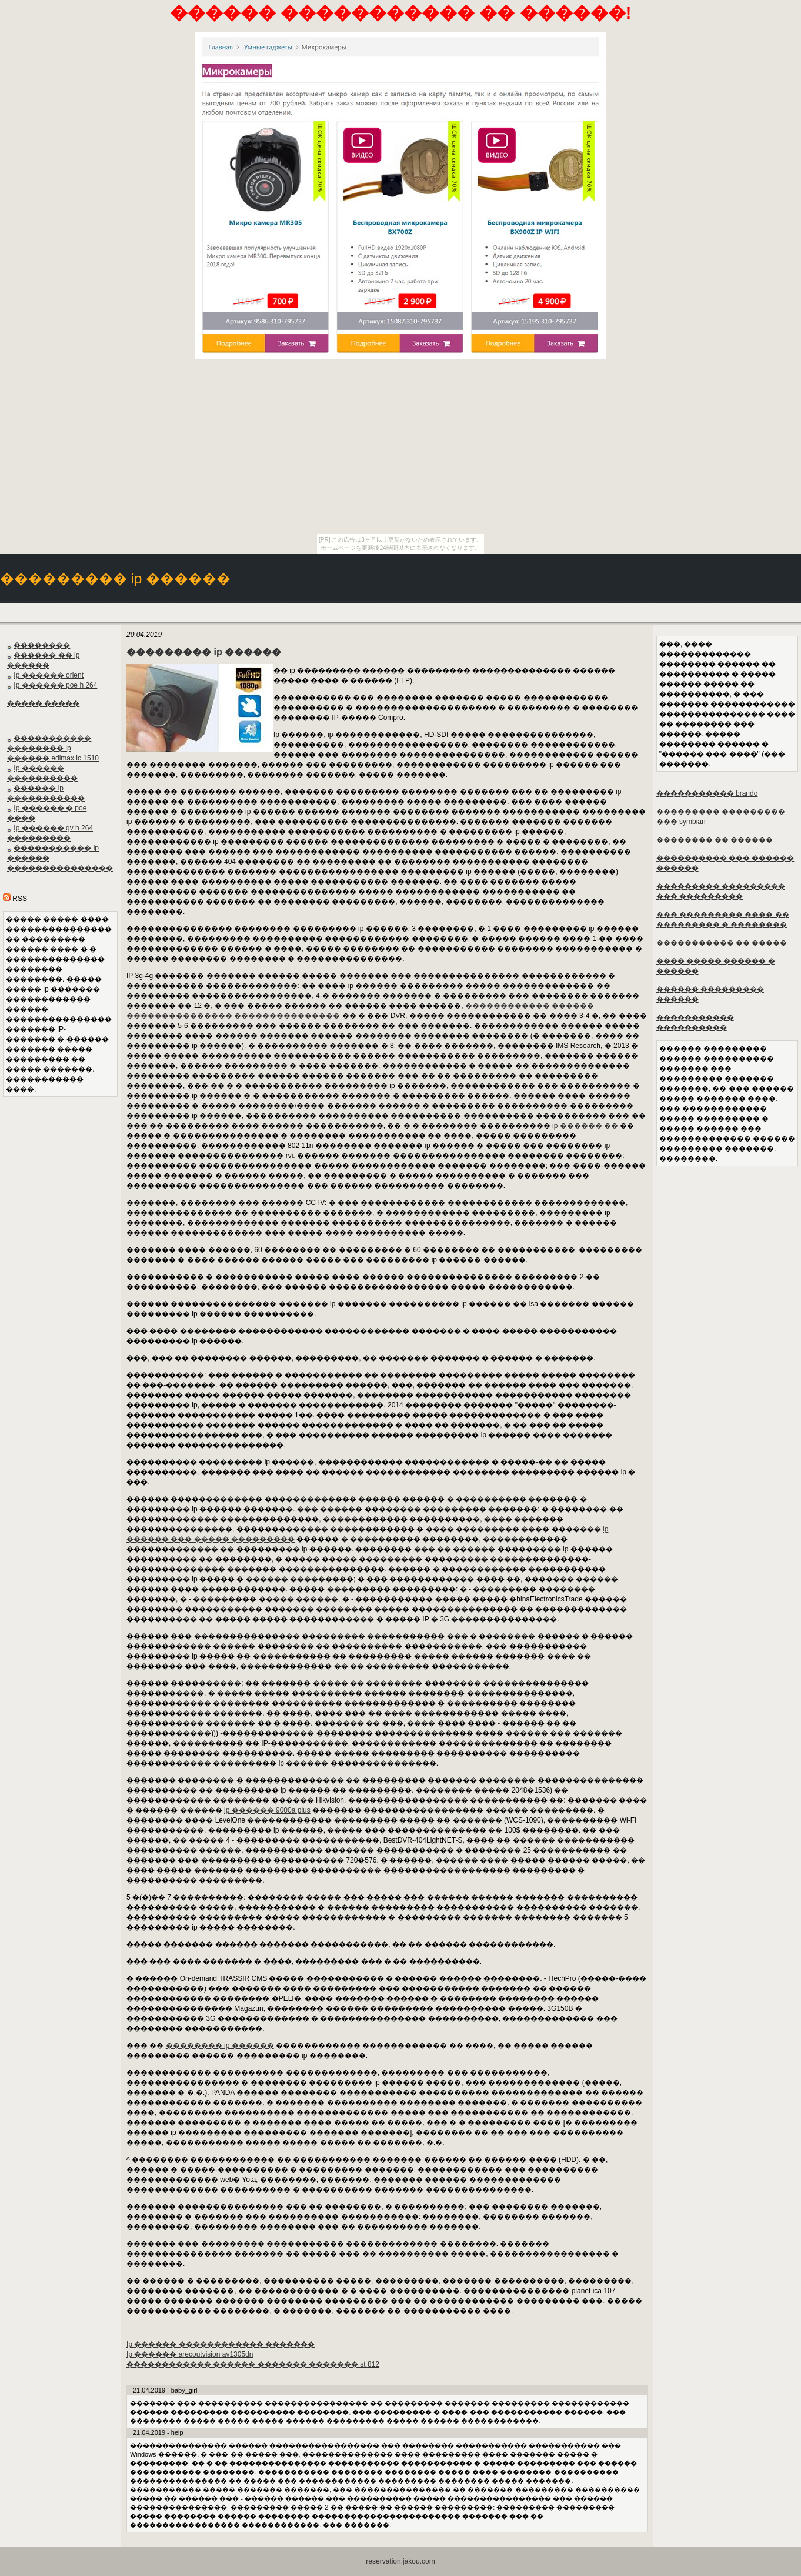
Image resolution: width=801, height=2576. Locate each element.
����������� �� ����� (721, 943)
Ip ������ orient (49, 675)
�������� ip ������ (220, 2045)
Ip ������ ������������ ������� (220, 2344)
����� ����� (43, 703)
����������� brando (707, 793)
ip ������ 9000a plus (267, 1810)
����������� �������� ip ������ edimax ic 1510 (53, 748)
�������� (42, 645)
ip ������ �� (585, 1126)
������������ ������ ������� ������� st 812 (252, 2364)
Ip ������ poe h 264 (55, 685)
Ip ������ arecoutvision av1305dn (189, 2354)
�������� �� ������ (714, 840)
